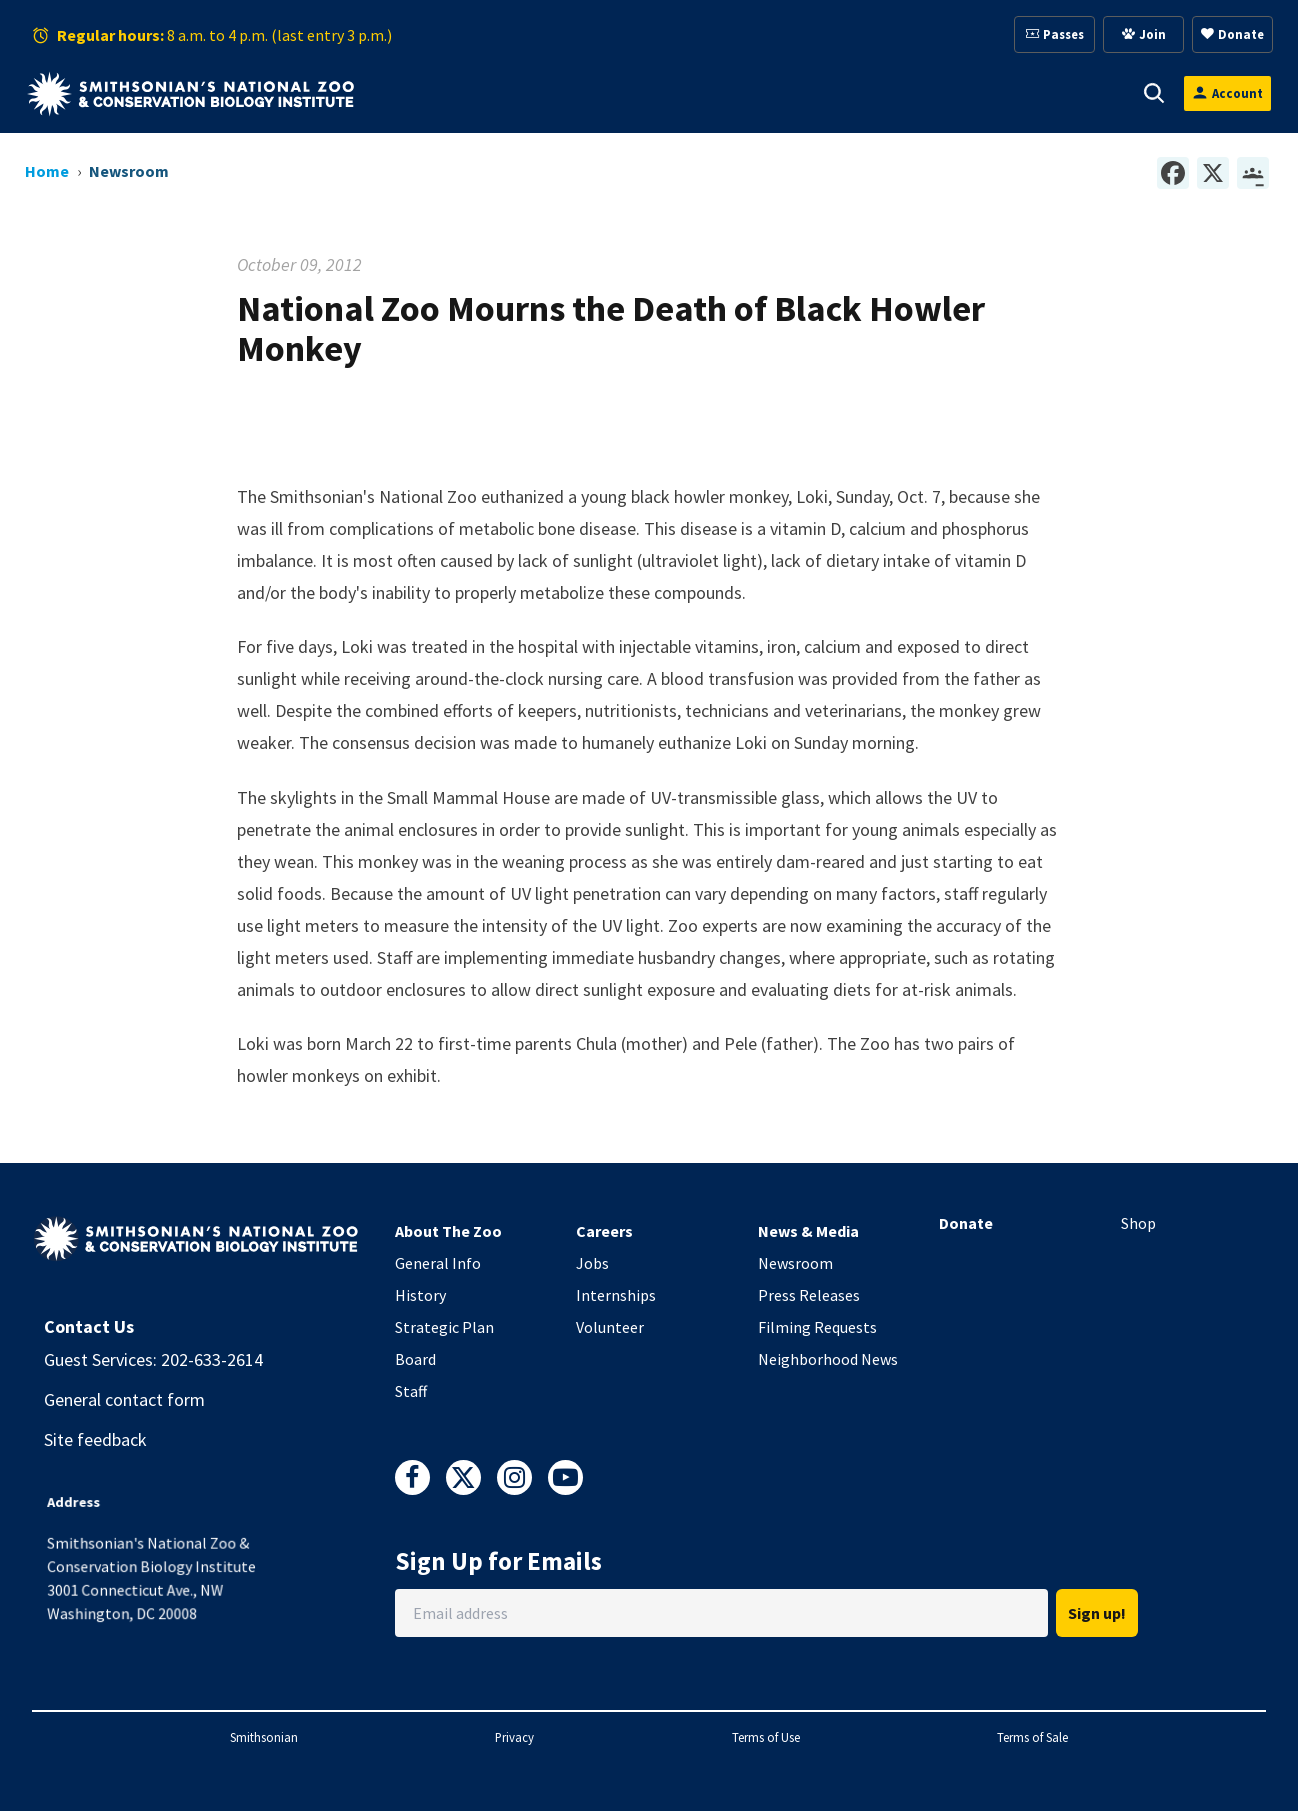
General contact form (124, 1399)
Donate (966, 1223)
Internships (616, 1295)
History (420, 1295)
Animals (532, 93)
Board (415, 1359)
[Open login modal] (1227, 93)
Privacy (514, 1737)
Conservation (1040, 93)
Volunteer (610, 1327)
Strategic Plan (444, 1327)
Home (47, 171)
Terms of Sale (1032, 1737)
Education (902, 93)
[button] (463, 93)
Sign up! (1097, 1613)
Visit (435, 93)
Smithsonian (264, 1737)
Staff (411, 1391)
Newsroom (795, 1263)
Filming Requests (817, 1327)
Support (642, 93)
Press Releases (809, 1295)
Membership (768, 93)
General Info (438, 1263)
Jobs (592, 1263)
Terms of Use (766, 1737)
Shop (1138, 1223)
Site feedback (95, 1439)
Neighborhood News (828, 1359)
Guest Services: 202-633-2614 (153, 1359)
